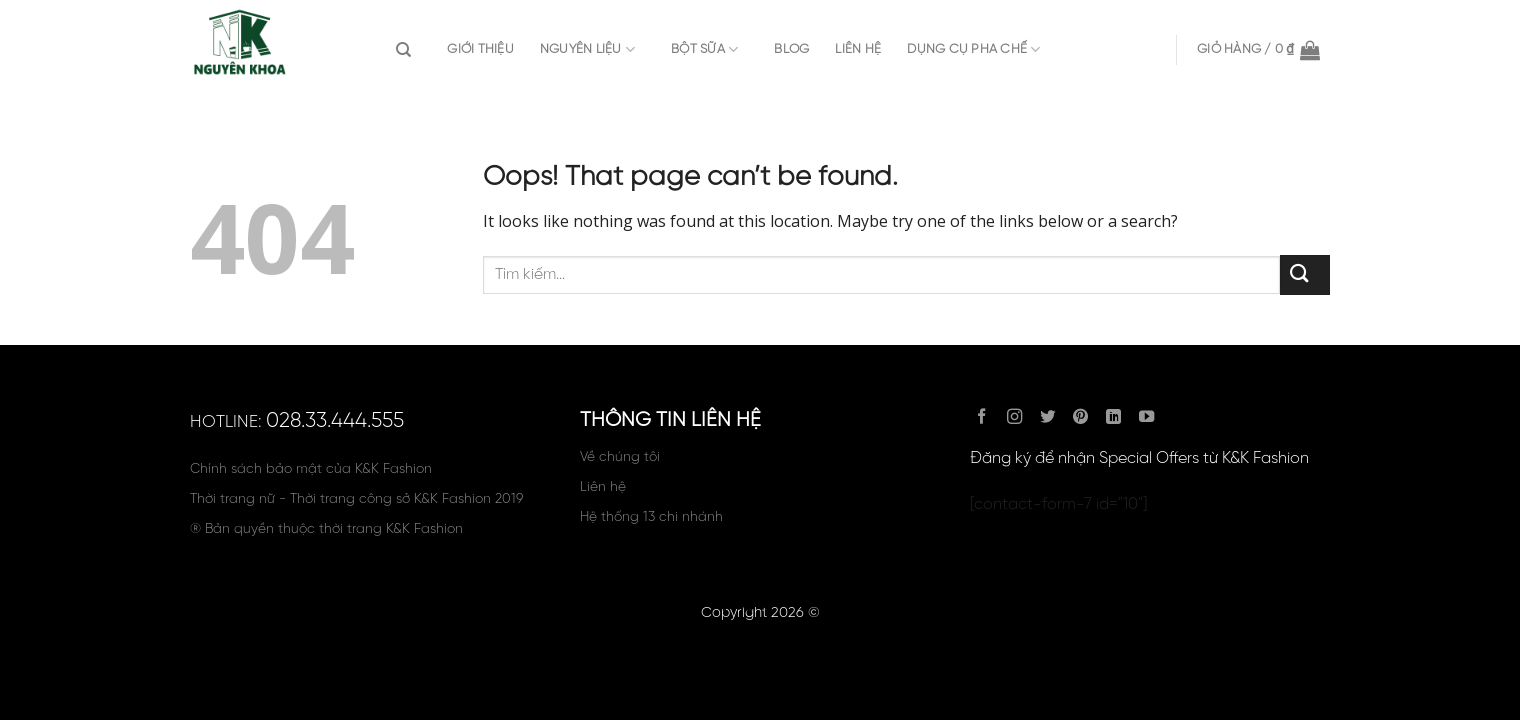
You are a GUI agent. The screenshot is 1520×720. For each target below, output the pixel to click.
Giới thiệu (480, 49)
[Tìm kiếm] (408, 50)
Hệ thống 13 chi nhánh (651, 517)
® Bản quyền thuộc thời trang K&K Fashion (326, 529)
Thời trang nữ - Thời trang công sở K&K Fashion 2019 (356, 499)
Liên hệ (858, 49)
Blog (791, 49)
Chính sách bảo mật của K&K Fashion (311, 469)
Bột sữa (704, 49)
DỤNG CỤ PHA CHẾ (973, 49)
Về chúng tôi (620, 457)
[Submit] (1305, 274)
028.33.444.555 (335, 421)
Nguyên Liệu (587, 49)
